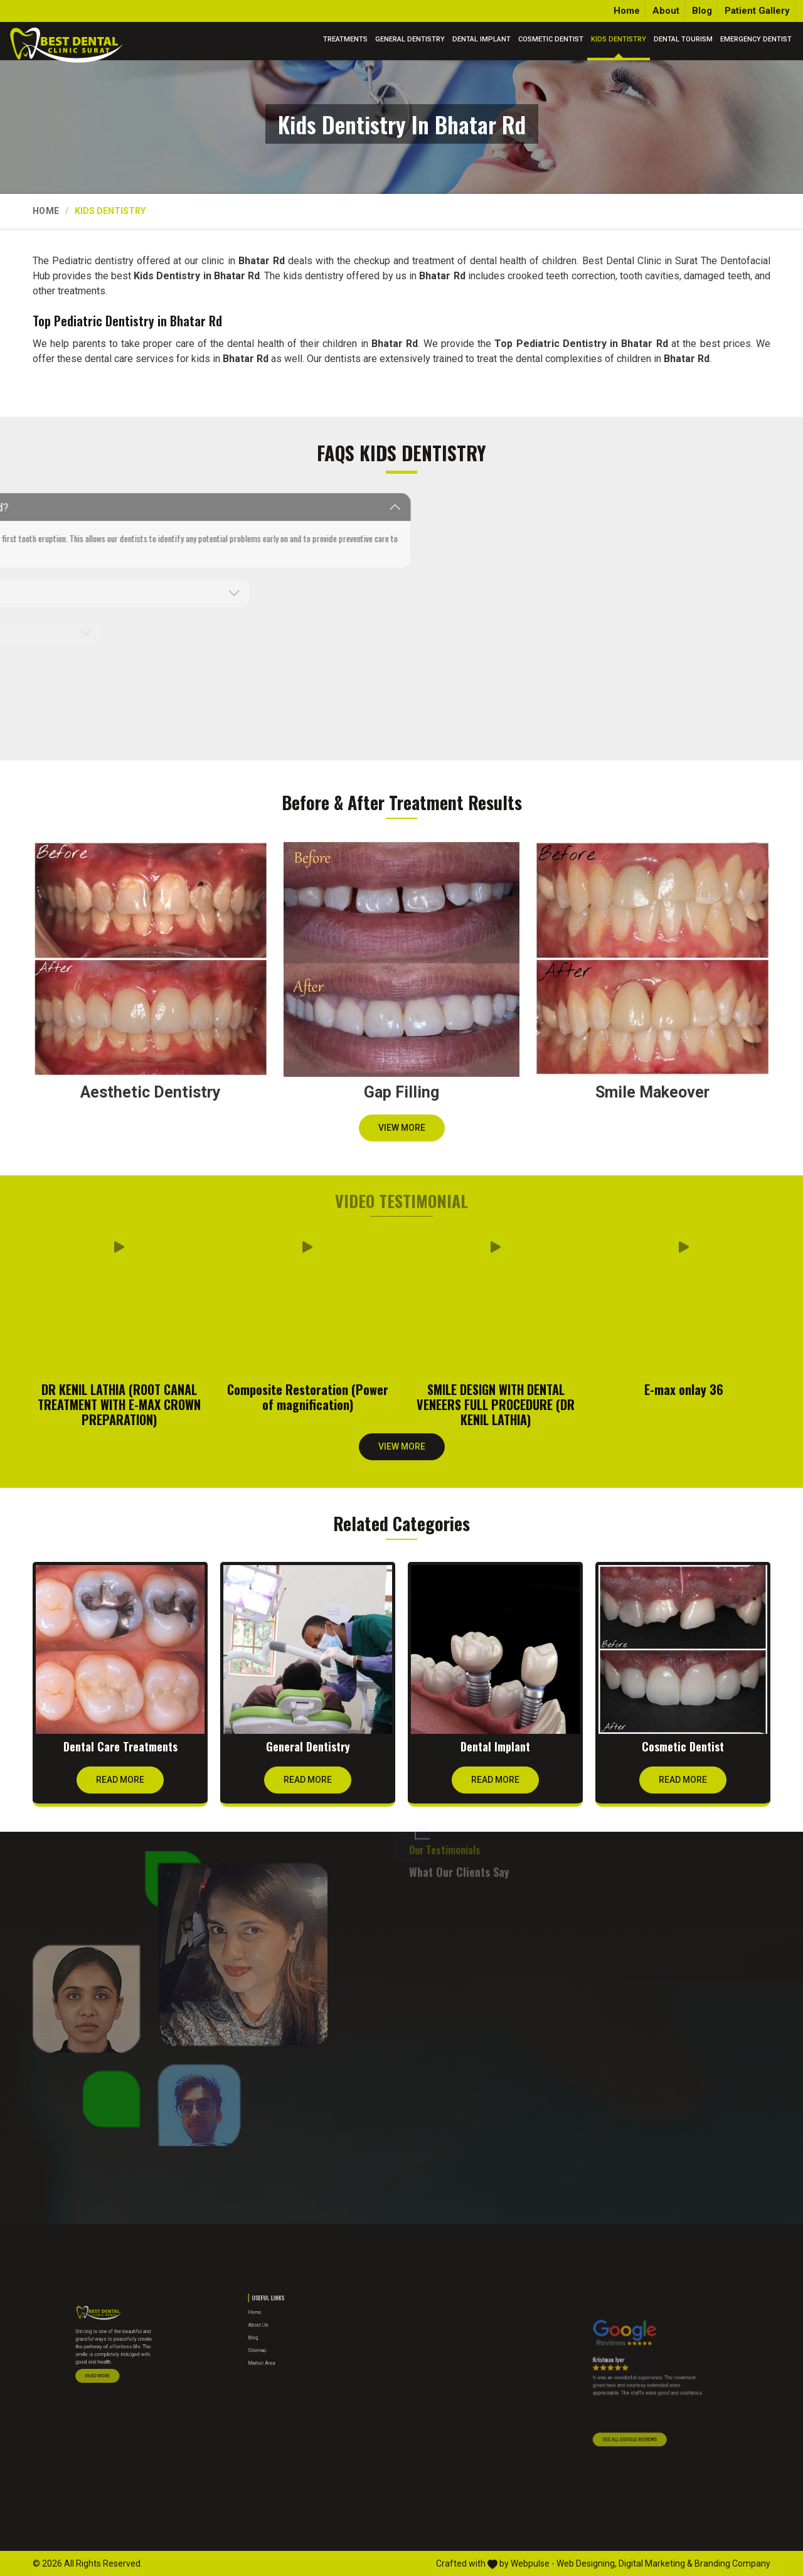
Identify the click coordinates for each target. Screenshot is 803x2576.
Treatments (345, 39)
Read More (120, 1784)
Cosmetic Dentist (550, 39)
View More (401, 1132)
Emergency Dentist (756, 39)
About (665, 10)
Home (627, 10)
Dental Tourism (683, 39)
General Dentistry (410, 39)
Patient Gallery (757, 10)
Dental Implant (481, 39)
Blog (702, 10)
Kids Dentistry (618, 39)
